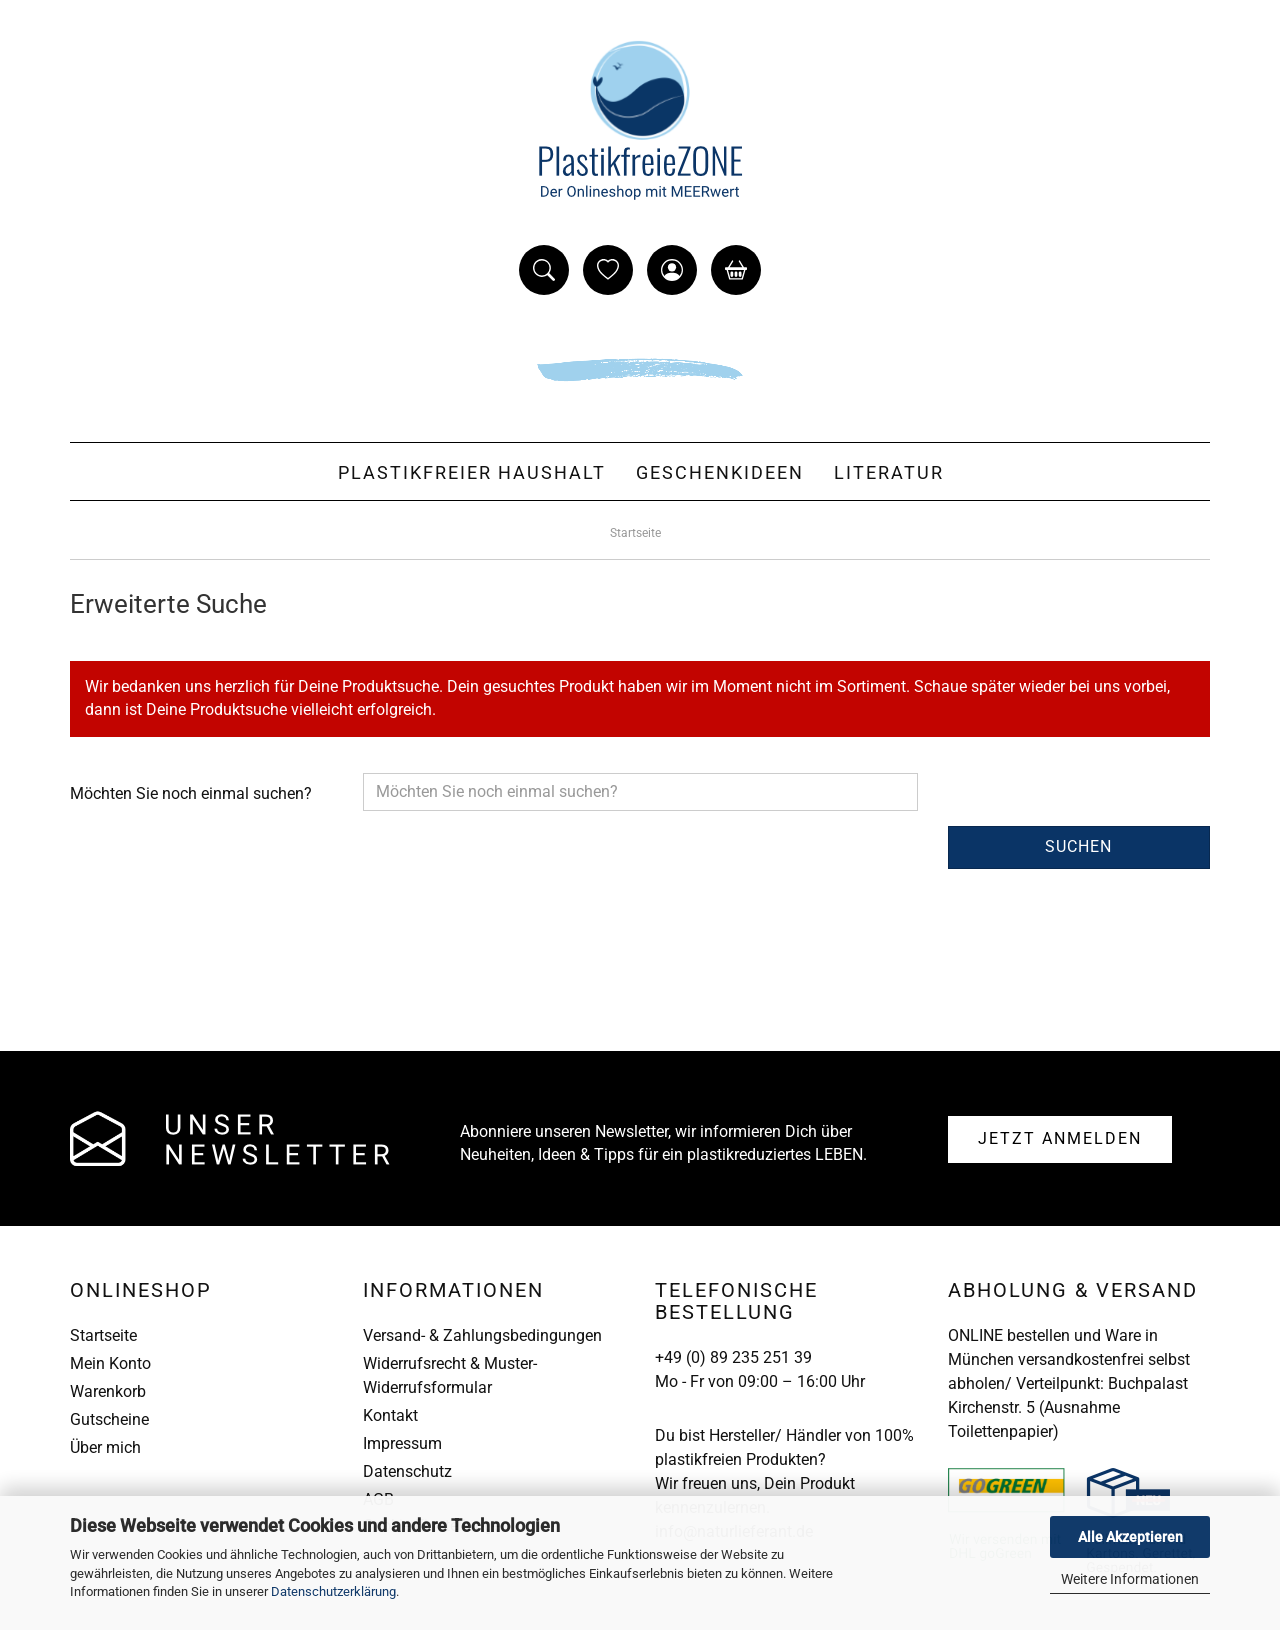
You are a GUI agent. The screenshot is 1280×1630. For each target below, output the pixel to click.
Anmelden (1060, 1138)
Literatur (889, 472)
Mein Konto (110, 1363)
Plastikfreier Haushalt (472, 472)
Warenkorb (108, 1391)
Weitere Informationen (1130, 1579)
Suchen (1078, 846)
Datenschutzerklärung (333, 1591)
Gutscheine (109, 1419)
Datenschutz (407, 1471)
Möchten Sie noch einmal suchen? (191, 793)
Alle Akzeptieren (1130, 1537)
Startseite (103, 1335)
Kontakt (390, 1415)
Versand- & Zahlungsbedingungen (482, 1335)
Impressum (402, 1443)
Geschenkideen (720, 472)
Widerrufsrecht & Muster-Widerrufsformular (450, 1375)
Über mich (105, 1447)
